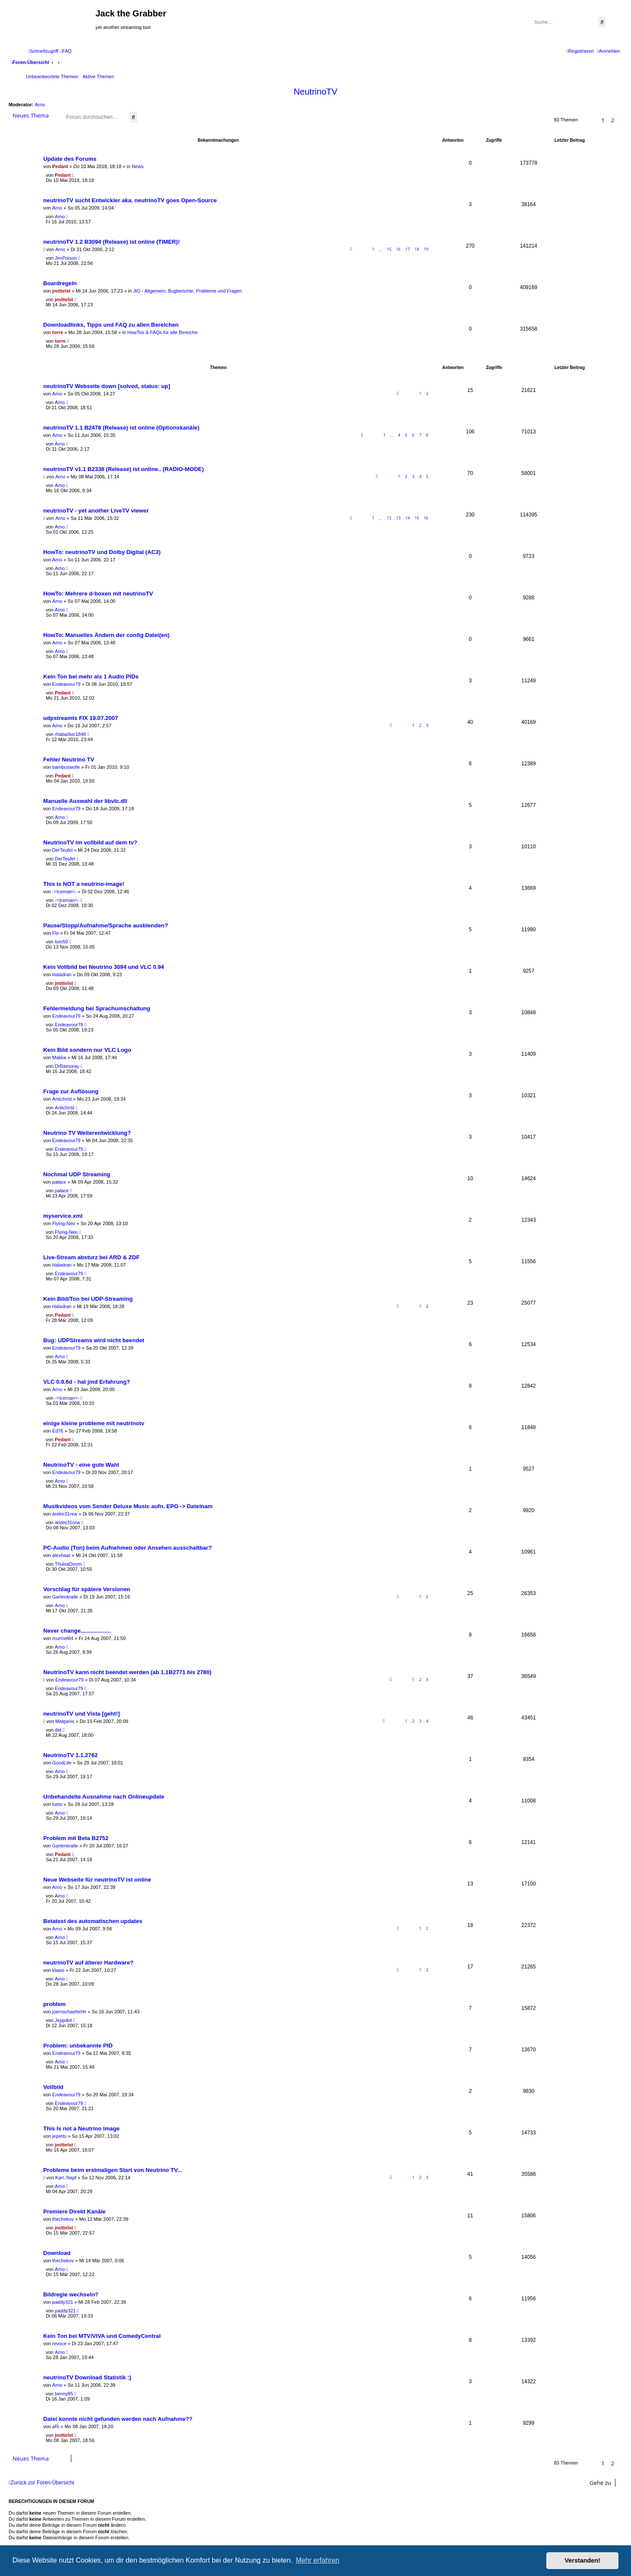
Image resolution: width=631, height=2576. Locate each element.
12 (389, 518)
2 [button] (612, 120)
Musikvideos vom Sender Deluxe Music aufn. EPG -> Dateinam (128, 1506)
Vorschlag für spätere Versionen (86, 1589)
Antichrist (62, 1099)
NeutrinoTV (315, 91)
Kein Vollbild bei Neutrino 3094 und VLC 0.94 (103, 967)
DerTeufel (62, 850)
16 (398, 249)
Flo (55, 933)
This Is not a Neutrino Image (81, 2128)
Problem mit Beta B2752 (75, 1838)
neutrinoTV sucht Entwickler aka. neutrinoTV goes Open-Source (130, 200)
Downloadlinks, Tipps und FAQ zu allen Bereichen (110, 325)
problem (54, 2004)
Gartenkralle (65, 1596)
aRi (56, 2426)
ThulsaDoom (68, 1564)
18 (416, 249)
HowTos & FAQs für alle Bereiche (162, 332)
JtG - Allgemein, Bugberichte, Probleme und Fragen (187, 290)
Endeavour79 (66, 684)
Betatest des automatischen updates (92, 1921)
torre (57, 332)
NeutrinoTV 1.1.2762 (70, 1755)
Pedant (60, 166)
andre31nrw (64, 1513)
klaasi (58, 1970)
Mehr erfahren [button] (317, 2560)
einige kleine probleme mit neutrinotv (93, 1423)
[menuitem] (66, 51)
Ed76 (58, 1430)
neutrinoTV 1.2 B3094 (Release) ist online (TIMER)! (111, 242)
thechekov (63, 2219)
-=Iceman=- (64, 891)
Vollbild (53, 2087)
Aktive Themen (98, 76)
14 (407, 518)
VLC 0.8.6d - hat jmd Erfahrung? (86, 1382)
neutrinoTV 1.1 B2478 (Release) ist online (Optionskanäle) (121, 427)
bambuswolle (66, 767)
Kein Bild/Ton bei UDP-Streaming (88, 1299)
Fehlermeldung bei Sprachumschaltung (96, 1008)
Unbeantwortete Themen (52, 76)
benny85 (64, 2393)
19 (426, 249)
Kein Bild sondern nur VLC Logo (87, 1050)
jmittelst (61, 290)
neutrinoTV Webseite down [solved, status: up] (106, 386)
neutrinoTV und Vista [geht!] (81, 1713)
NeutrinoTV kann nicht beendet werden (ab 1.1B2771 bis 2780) (127, 1672)
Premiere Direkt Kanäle (74, 2211)
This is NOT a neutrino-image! (83, 884)
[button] (620, 120)
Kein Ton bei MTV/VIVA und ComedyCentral (102, 2336)
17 (407, 249)
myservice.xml (63, 1216)
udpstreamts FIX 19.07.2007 (80, 718)
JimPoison (66, 258)
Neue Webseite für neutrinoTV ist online (97, 1879)
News (138, 166)
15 (389, 249)
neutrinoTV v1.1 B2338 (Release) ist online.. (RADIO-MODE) (123, 469)
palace (59, 1182)
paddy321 (62, 2302)
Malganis (64, 1721)
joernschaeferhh (69, 2011)
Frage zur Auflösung (71, 1091)
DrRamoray (67, 1066)
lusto (57, 1804)
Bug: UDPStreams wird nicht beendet (93, 1340)
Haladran (62, 974)
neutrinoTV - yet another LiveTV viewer (96, 510)
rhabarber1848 (70, 734)
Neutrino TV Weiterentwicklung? (87, 1133)
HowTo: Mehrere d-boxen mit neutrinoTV (98, 593)
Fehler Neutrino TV (68, 759)
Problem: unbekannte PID (77, 2045)
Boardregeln (60, 283)
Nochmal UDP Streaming (76, 1174)
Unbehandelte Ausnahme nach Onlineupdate (103, 1796)
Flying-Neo (63, 1223)
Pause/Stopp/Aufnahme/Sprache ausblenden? (105, 925)
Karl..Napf (65, 2177)
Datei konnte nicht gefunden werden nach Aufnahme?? (117, 2419)
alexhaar (61, 1555)
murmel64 (62, 1638)
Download (56, 2253)
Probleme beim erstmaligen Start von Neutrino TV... (112, 2170)
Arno (40, 104)
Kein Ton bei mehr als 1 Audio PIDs (91, 676)
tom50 (61, 941)
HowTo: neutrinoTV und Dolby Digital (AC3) (102, 552)
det (58, 1729)
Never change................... (77, 1630)
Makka (59, 1057)
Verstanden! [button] (582, 2560)
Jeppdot (63, 2020)
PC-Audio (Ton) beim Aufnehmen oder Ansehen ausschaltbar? (127, 1547)
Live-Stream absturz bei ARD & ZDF (91, 1257)
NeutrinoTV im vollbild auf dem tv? (90, 842)
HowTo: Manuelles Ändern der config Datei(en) (106, 635)
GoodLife (62, 1762)
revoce (59, 2343)
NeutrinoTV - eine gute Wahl (81, 1465)
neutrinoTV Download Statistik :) (87, 2377)
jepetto (59, 2136)
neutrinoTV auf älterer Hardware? (88, 1962)
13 (398, 518)
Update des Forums (69, 159)
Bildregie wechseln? (71, 2294)
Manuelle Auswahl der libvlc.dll (85, 801)
